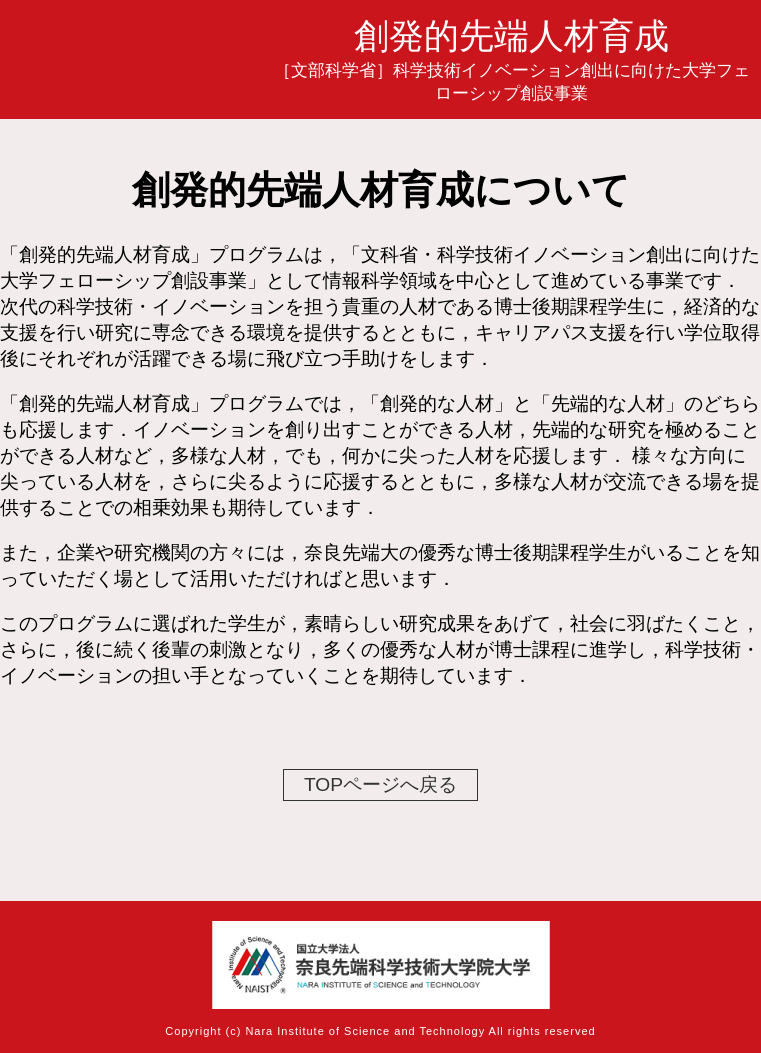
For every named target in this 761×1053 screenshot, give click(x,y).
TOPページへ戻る (380, 784)
